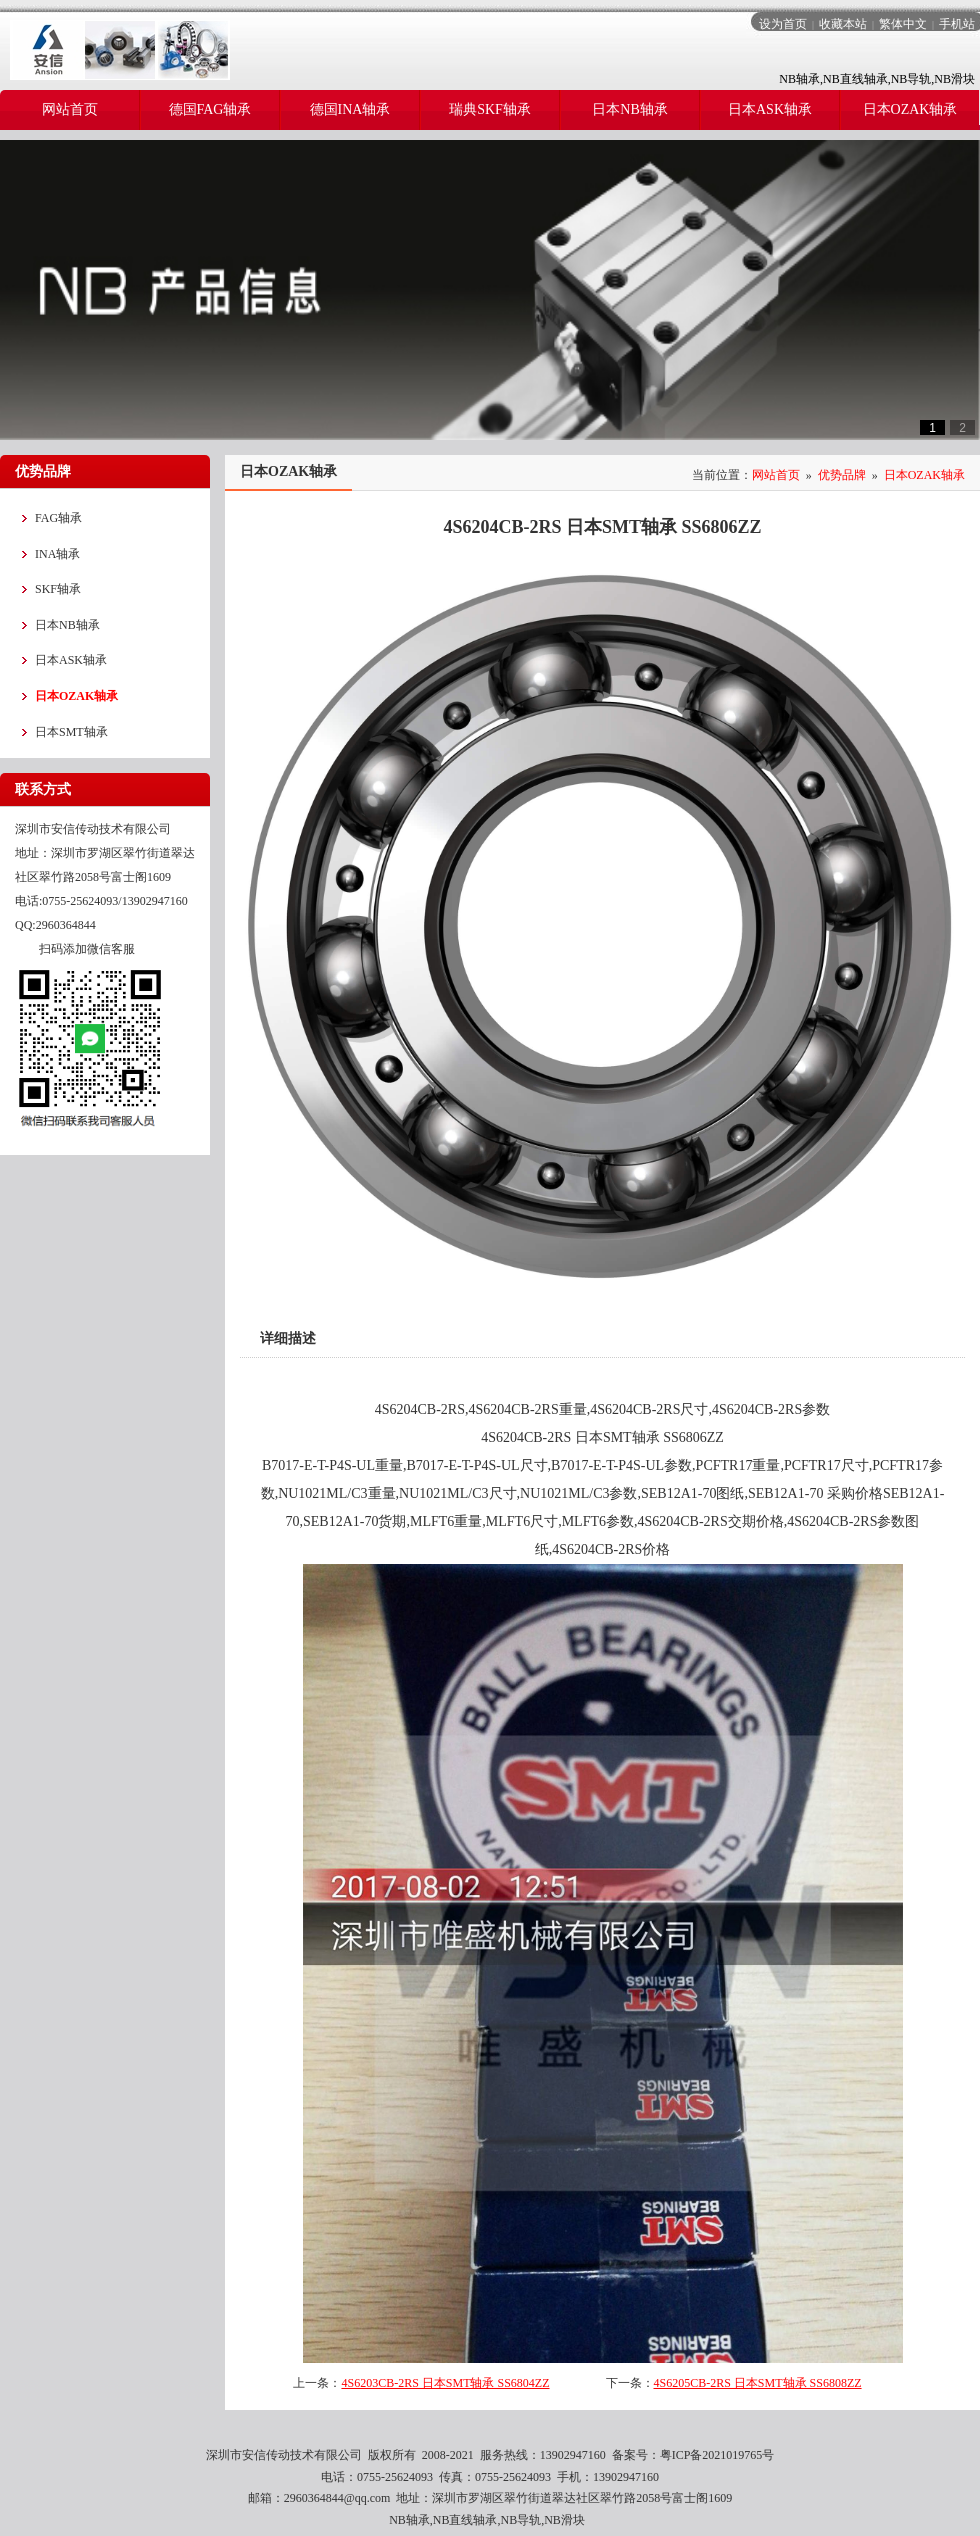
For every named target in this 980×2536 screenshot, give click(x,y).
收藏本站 (843, 24)
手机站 (957, 24)
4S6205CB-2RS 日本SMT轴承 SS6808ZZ (758, 2383)
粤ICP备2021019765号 (717, 2455)
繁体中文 (903, 24)
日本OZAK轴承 (924, 475)
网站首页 (776, 475)
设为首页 (783, 24)
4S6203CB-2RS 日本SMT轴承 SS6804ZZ (445, 2383)
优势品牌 (842, 475)
